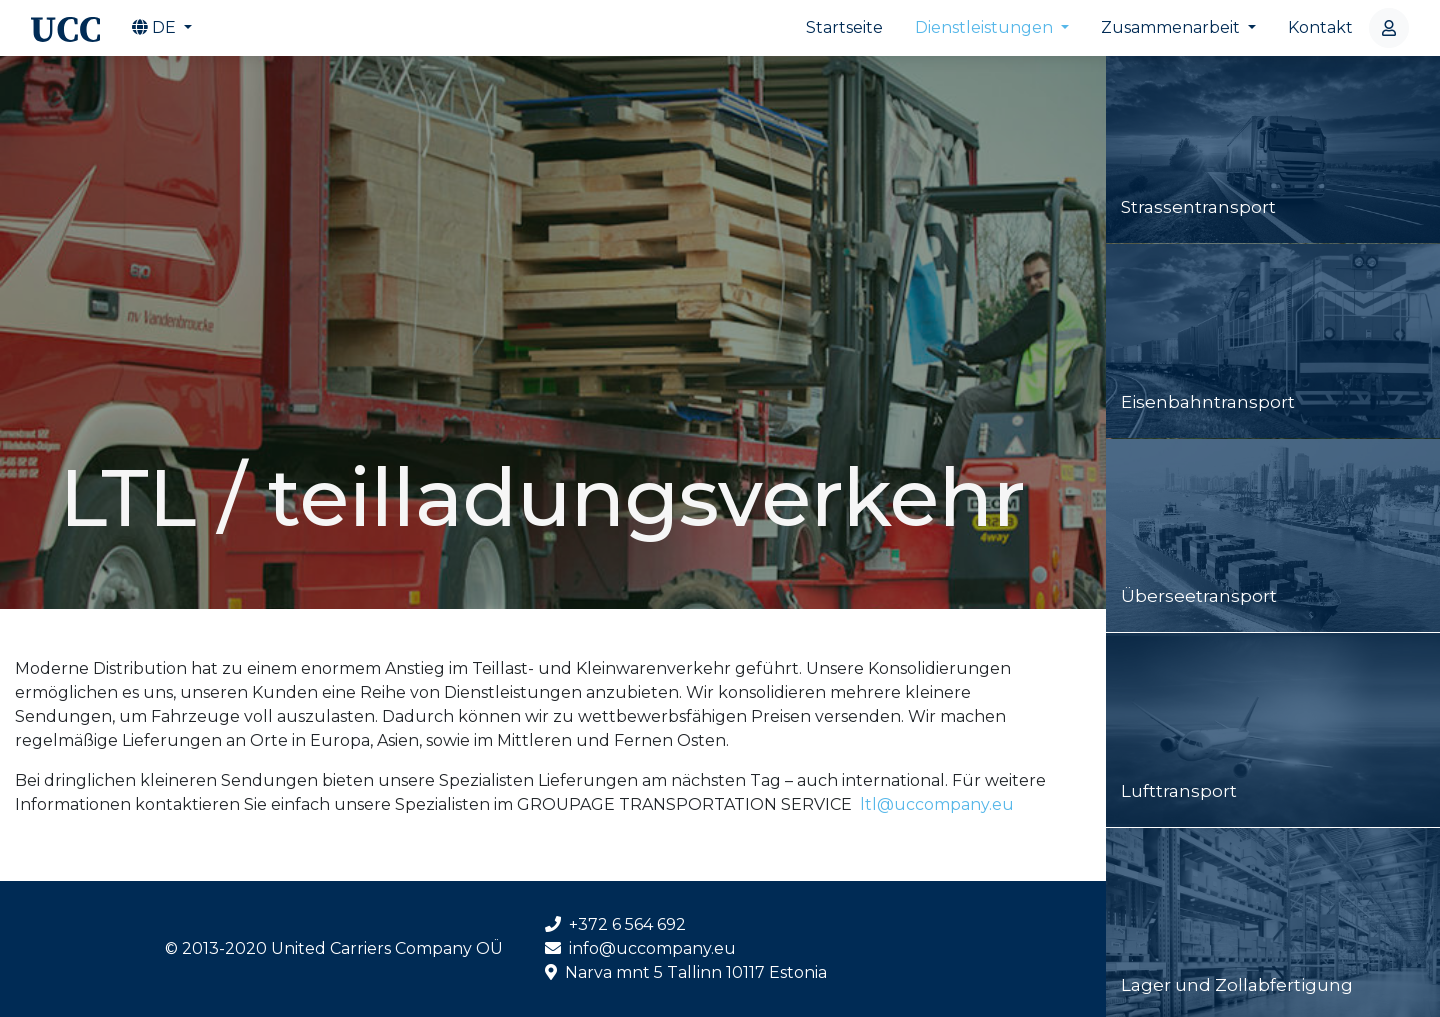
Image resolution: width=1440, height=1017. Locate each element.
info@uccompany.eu (640, 948)
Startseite (844, 27)
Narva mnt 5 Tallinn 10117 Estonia (686, 972)
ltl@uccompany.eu (935, 804)
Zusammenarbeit (1172, 27)
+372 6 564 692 (615, 924)
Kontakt (1320, 27)
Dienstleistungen (986, 27)
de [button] (156, 27)
